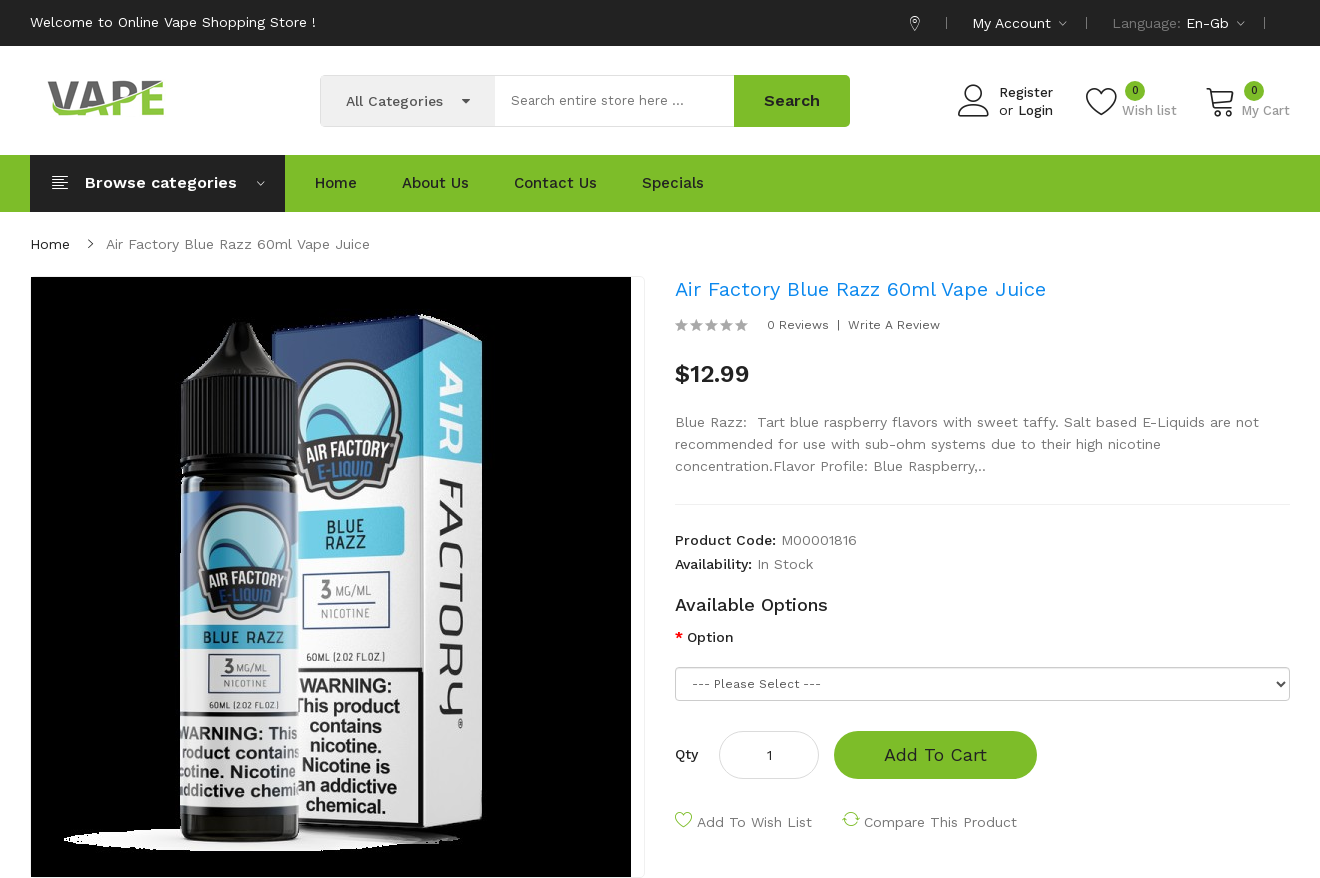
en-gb (1215, 23)
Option (710, 637)
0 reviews (798, 325)
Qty (686, 754)
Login (1035, 110)
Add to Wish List (754, 822)
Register (1026, 92)
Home (50, 244)
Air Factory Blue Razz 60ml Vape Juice (238, 244)
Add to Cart (935, 754)
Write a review (894, 325)
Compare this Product (940, 822)
